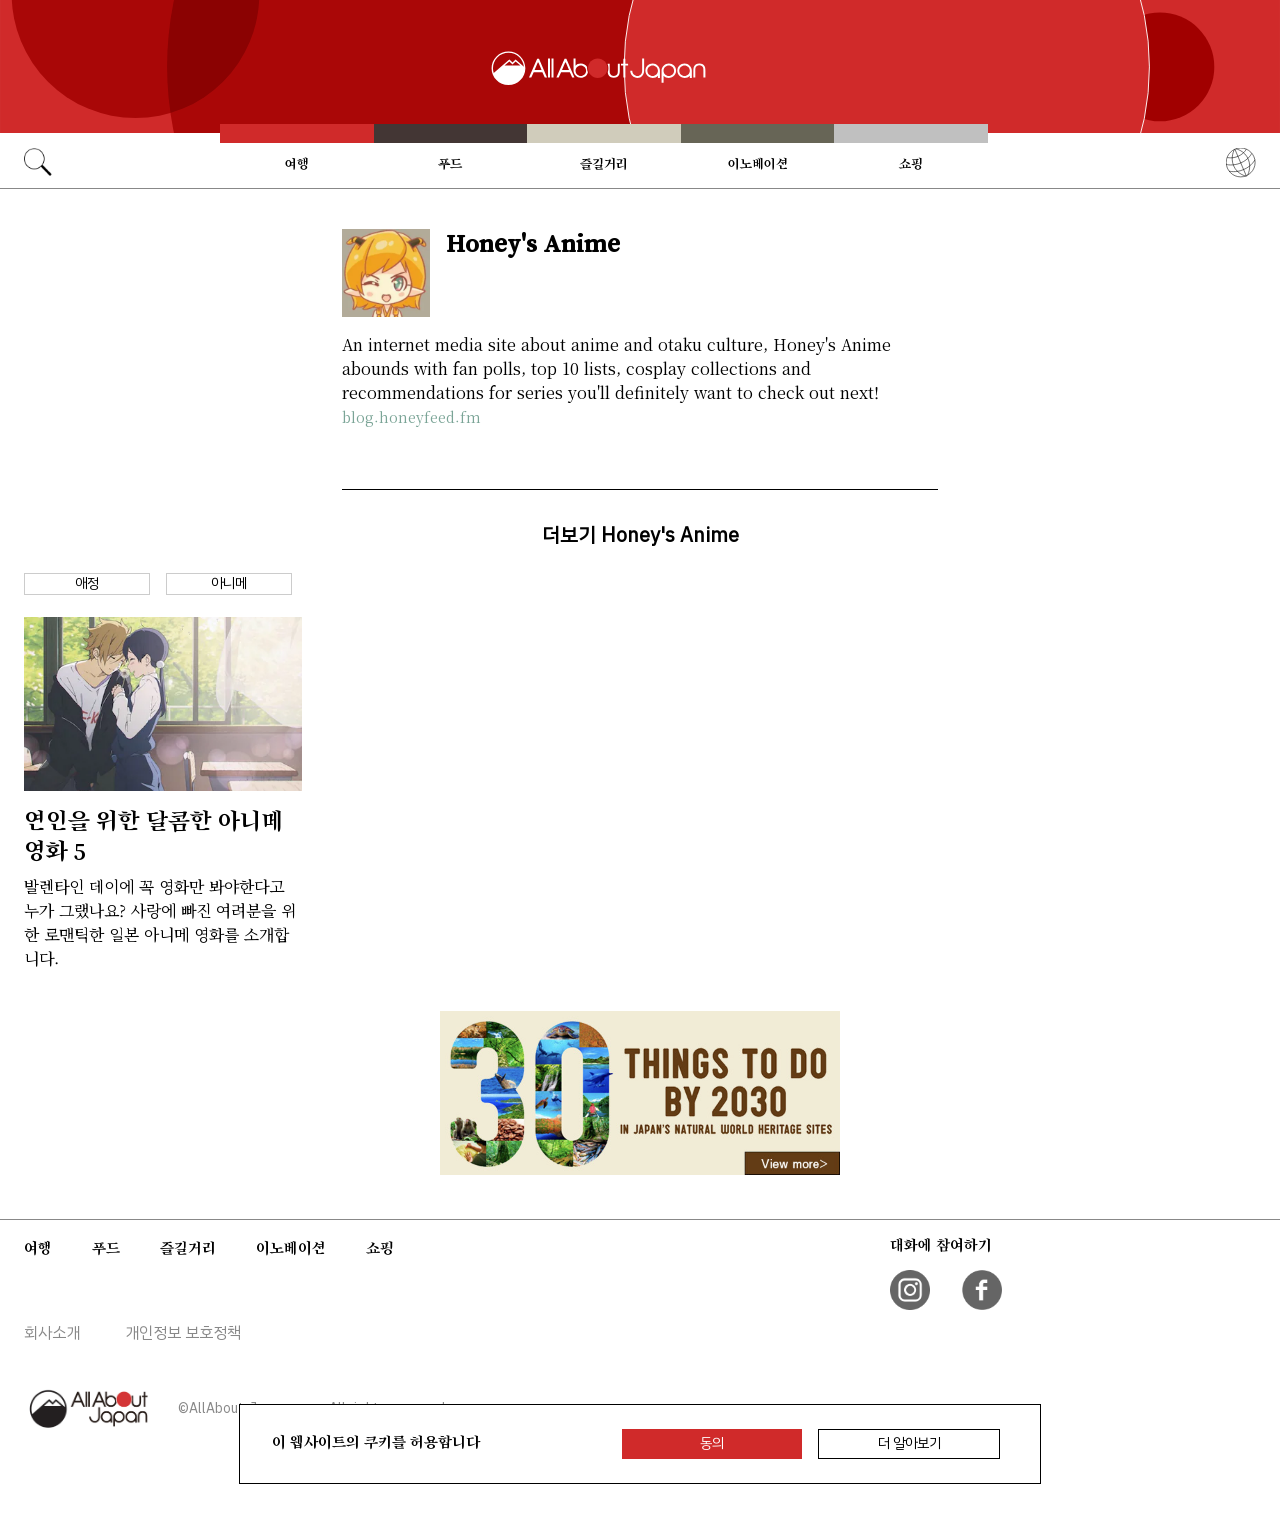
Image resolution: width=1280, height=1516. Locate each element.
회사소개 (52, 1333)
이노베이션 (758, 164)
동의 (712, 1443)
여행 (297, 164)
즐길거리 (604, 164)
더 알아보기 (909, 1443)
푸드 (450, 164)
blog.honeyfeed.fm (411, 417)
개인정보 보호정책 (183, 1333)
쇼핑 (911, 164)
